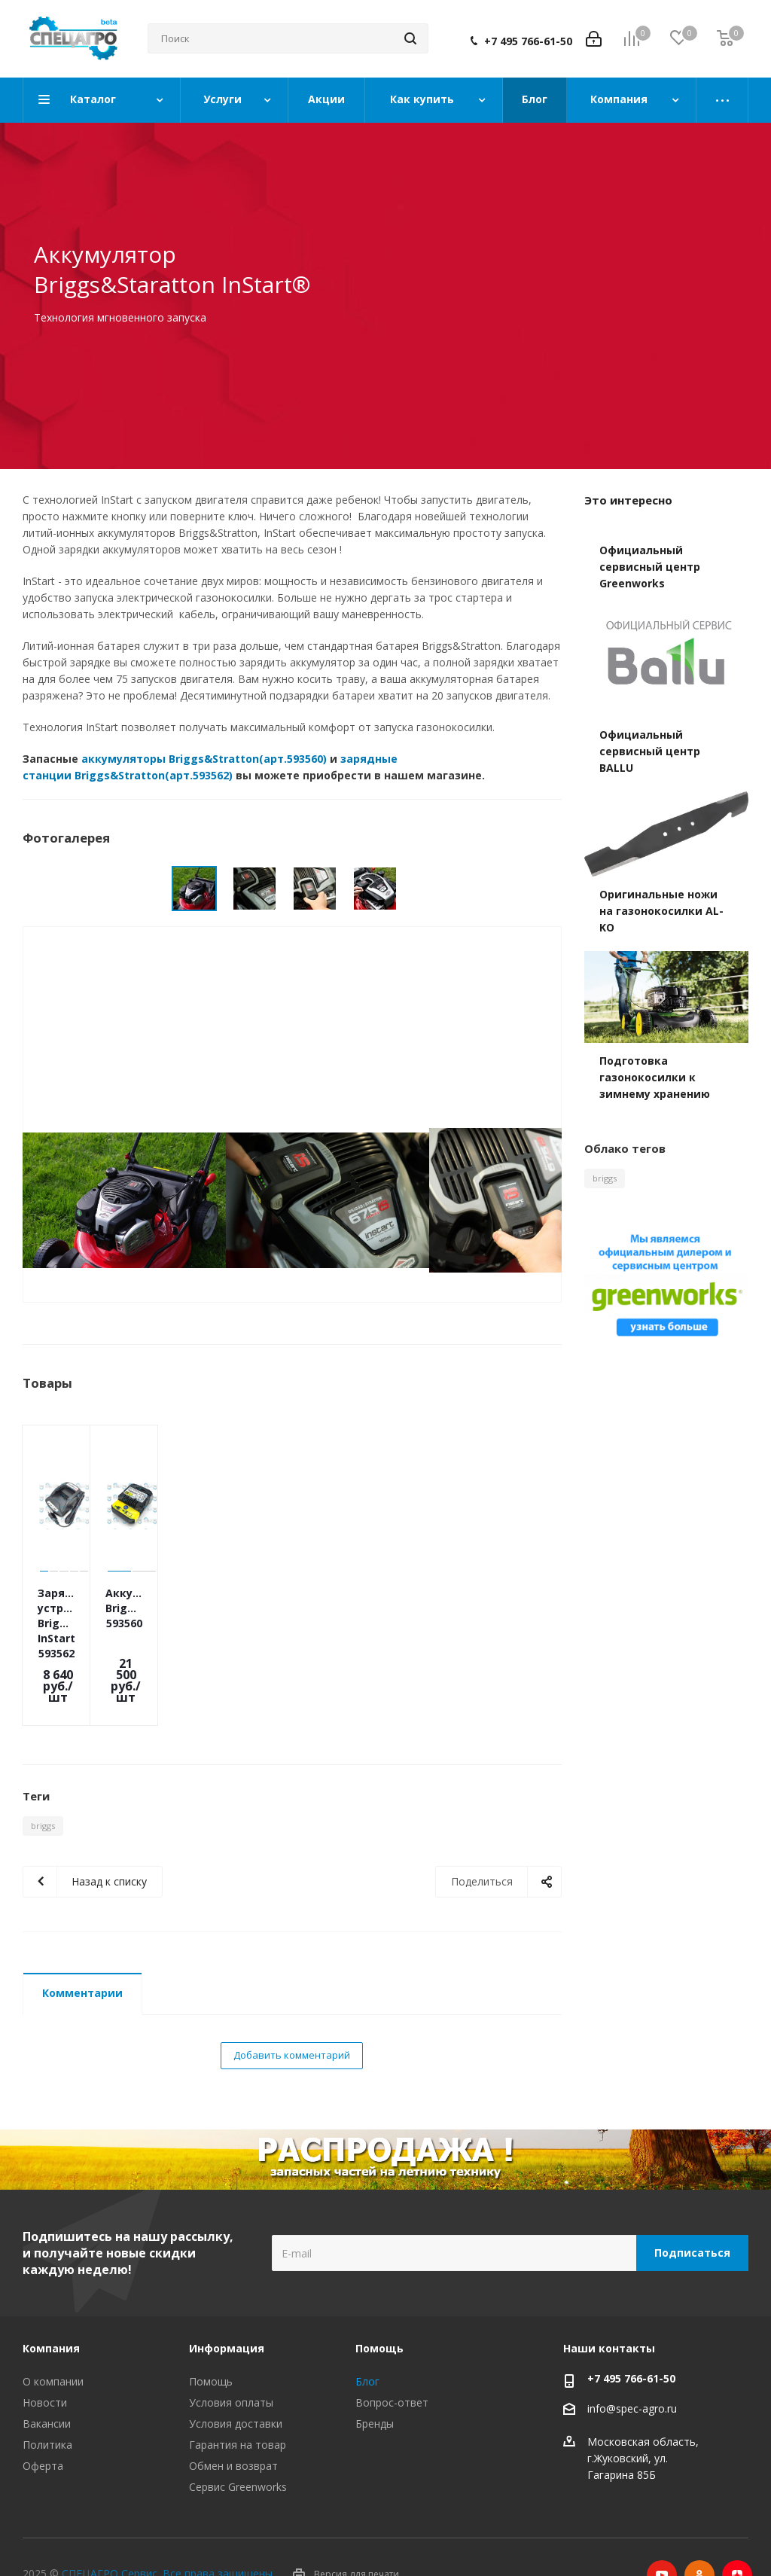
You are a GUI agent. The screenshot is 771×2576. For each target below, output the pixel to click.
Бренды (374, 2371)
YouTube (662, 2522)
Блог (367, 2328)
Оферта (43, 2413)
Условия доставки (235, 2371)
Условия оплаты (231, 2350)
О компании (53, 2328)
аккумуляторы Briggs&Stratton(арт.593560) (204, 758)
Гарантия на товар (237, 2392)
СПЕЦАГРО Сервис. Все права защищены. (168, 2521)
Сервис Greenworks (238, 2434)
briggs (43, 1773)
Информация (226, 2295)
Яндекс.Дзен (737, 2522)
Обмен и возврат (233, 2413)
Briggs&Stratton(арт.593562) (154, 775)
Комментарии (82, 1940)
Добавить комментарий (291, 2002)
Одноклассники (699, 2522)
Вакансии (47, 2371)
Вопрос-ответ (391, 2350)
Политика (47, 2392)
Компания (51, 2295)
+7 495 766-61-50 (528, 41)
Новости (45, 2350)
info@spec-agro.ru (632, 2356)
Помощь (211, 2328)
